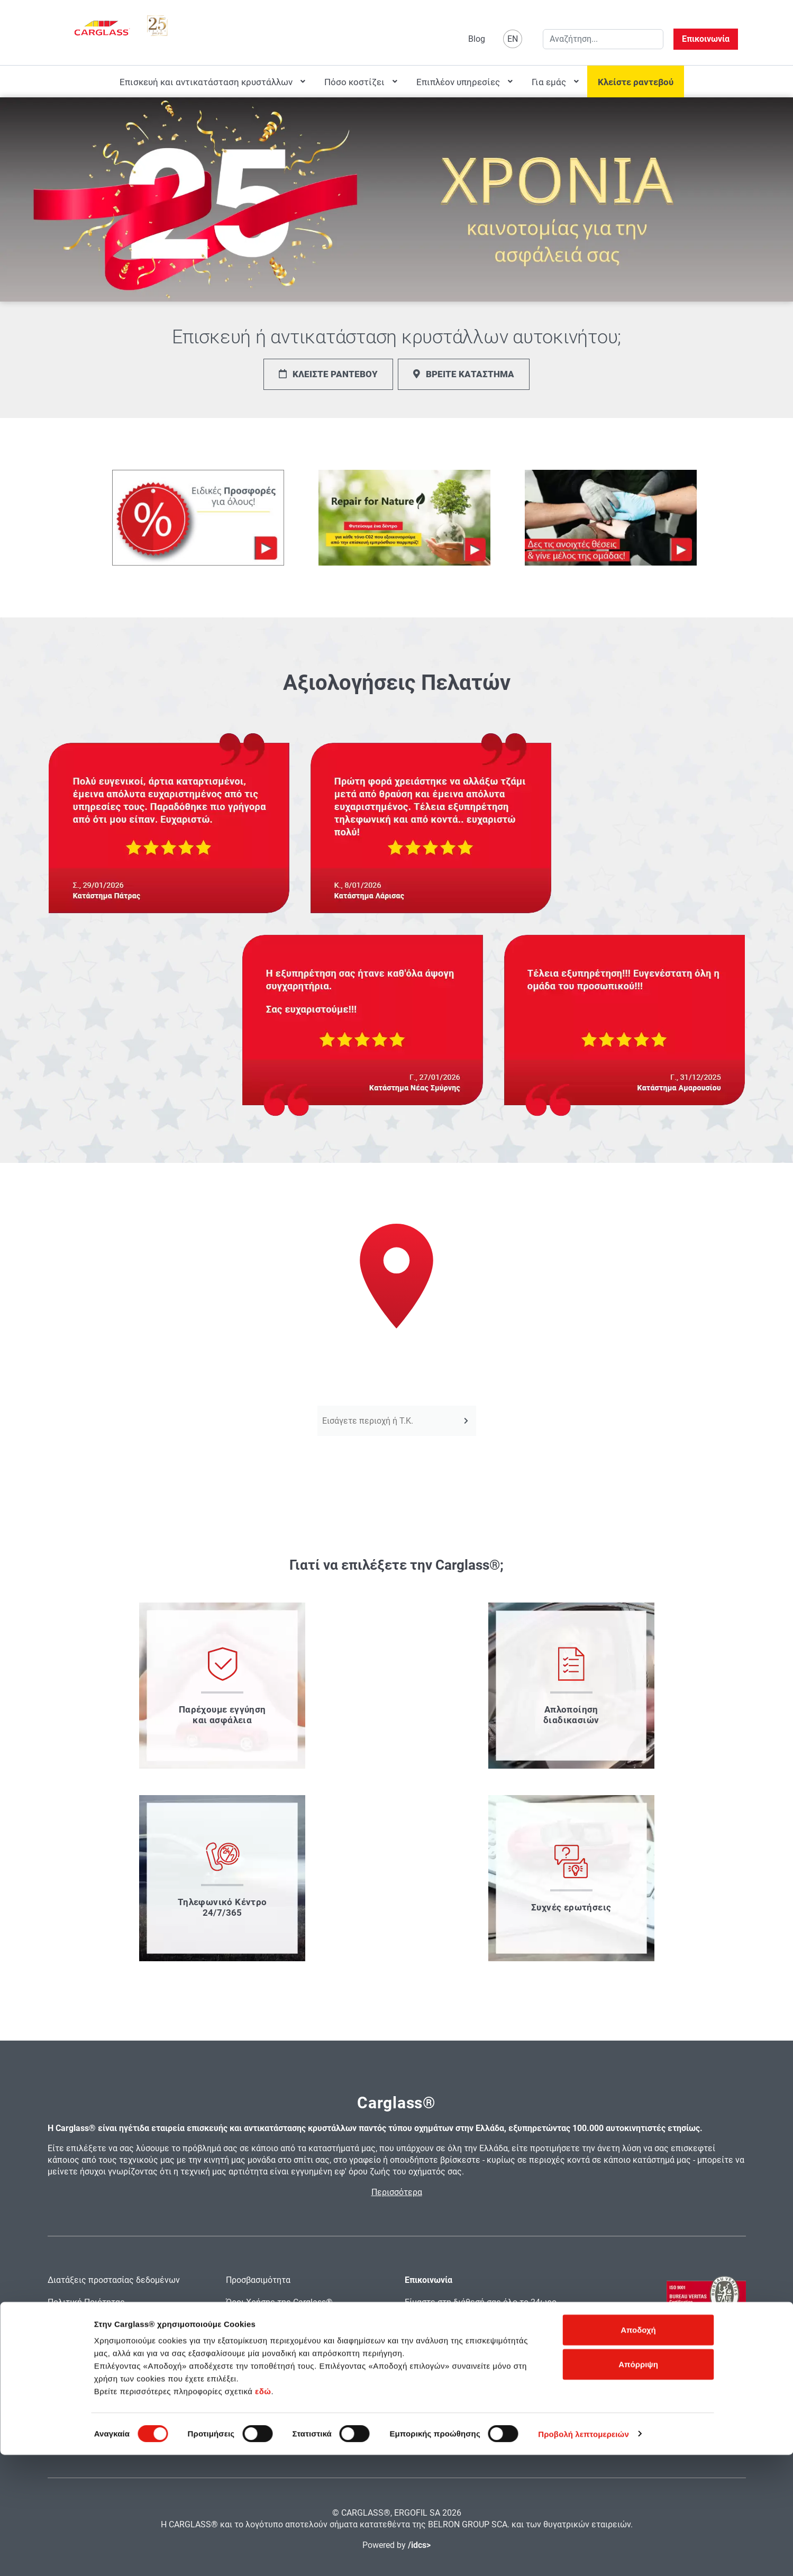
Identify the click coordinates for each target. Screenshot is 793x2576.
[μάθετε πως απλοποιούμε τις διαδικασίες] (571, 1686)
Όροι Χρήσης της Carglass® (279, 2302)
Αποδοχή (638, 2450)
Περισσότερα (396, 2192)
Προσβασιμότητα (258, 2280)
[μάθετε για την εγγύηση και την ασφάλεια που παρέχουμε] (222, 1686)
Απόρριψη (638, 2485)
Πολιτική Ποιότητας (86, 2302)
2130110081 (494, 2352)
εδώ (263, 2512)
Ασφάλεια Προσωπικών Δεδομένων (116, 2347)
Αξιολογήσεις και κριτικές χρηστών (117, 2369)
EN (512, 39)
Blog (476, 39)
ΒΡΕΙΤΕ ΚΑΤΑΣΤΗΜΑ (463, 374)
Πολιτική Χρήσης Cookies (96, 2324)
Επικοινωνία (706, 39)
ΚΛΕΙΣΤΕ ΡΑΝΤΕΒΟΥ (328, 374)
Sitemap (241, 2347)
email (415, 2366)
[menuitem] (211, 81)
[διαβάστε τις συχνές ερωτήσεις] (571, 1878)
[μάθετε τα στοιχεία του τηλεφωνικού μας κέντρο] (222, 1878)
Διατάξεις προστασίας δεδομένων (114, 2280)
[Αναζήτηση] (466, 1421)
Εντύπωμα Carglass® (266, 2324)
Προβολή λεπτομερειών (583, 2555)
